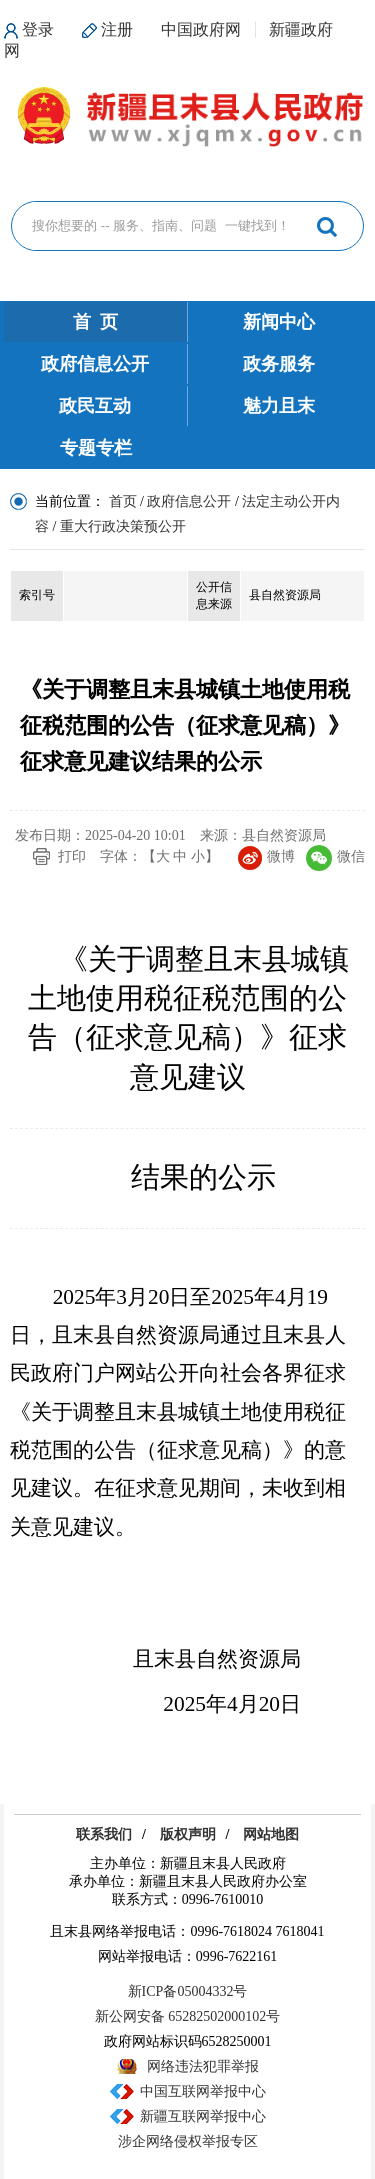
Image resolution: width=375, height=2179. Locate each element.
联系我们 (104, 1834)
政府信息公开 (95, 364)
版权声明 (188, 1834)
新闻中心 (279, 322)
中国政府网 (201, 29)
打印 (72, 856)
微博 (266, 856)
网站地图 (271, 1834)
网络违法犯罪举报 (203, 2066)
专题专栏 (96, 448)
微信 (335, 856)
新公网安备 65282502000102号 (188, 2016)
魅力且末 (279, 406)
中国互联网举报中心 (203, 2091)
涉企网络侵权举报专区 (188, 2141)
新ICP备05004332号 (188, 1991)
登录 (38, 29)
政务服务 (279, 364)
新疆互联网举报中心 (203, 2116)
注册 (117, 29)
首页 (123, 501)
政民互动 (95, 406)
